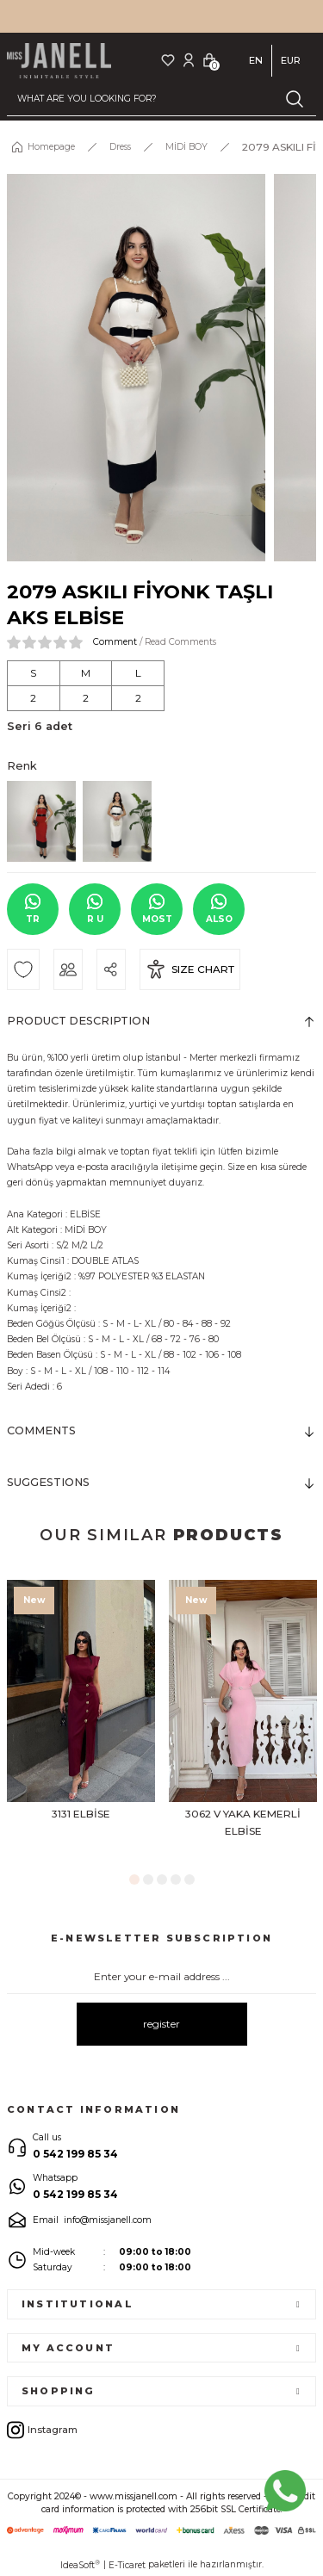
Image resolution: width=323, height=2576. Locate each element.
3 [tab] (162, 1879)
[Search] (161, 99)
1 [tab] (134, 1879)
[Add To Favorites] (23, 969)
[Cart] (209, 59)
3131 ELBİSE (81, 1813)
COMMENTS (41, 1430)
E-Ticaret (127, 2565)
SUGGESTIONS (48, 1482)
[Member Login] (188, 59)
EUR (291, 60)
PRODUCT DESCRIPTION (78, 1020)
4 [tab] (176, 1879)
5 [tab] (189, 1879)
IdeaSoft (80, 2565)
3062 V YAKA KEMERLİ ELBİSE (243, 1822)
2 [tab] (148, 1879)
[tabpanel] (81, 1720)
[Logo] (59, 60)
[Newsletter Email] (161, 1977)
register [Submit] (161, 2023)
